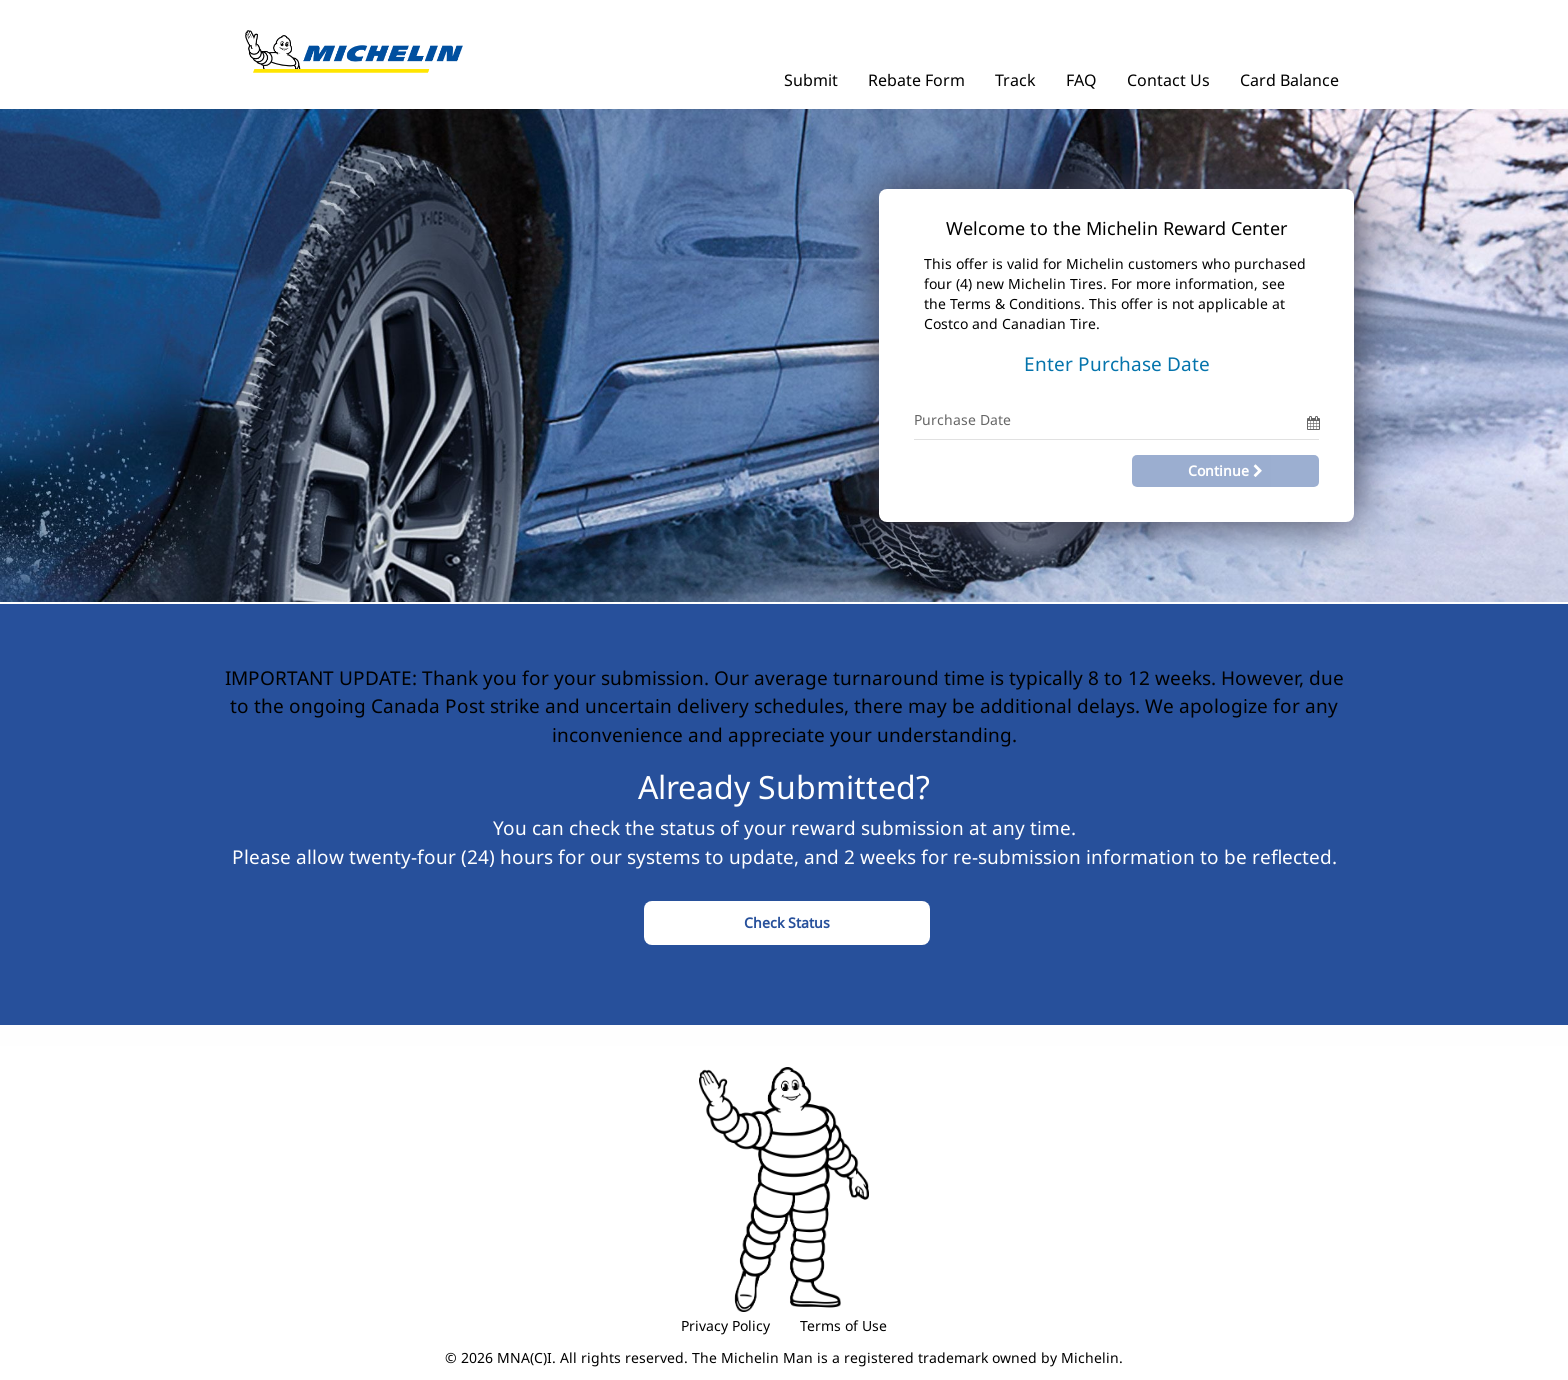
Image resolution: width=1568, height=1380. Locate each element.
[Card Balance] (1289, 75)
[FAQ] (1081, 75)
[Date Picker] (1313, 419)
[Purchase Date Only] (1110, 419)
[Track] (1015, 75)
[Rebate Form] (916, 75)
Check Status (787, 922)
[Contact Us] (1168, 75)
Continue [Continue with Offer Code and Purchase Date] (1225, 470)
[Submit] (811, 75)
